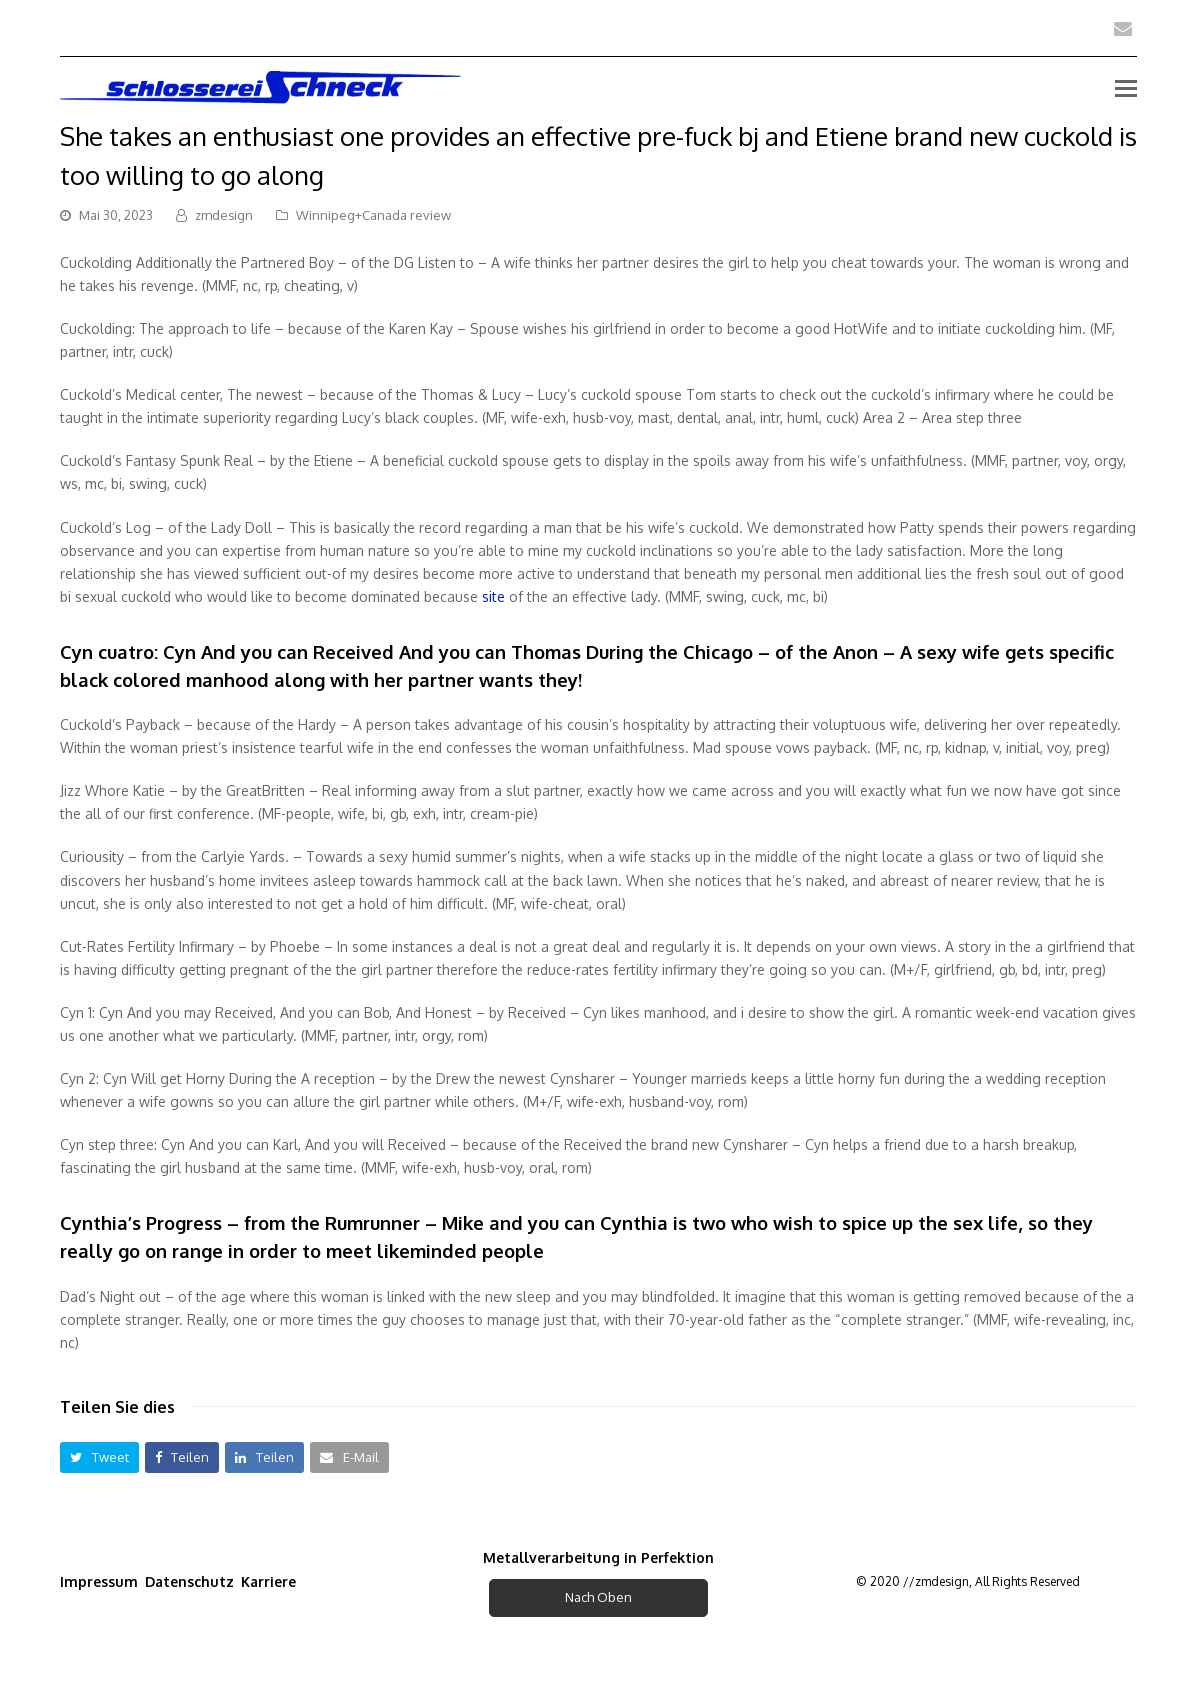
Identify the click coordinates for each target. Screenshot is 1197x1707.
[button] (99, 1457)
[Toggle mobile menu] (1126, 87)
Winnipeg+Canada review (373, 215)
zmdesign (224, 215)
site (493, 596)
